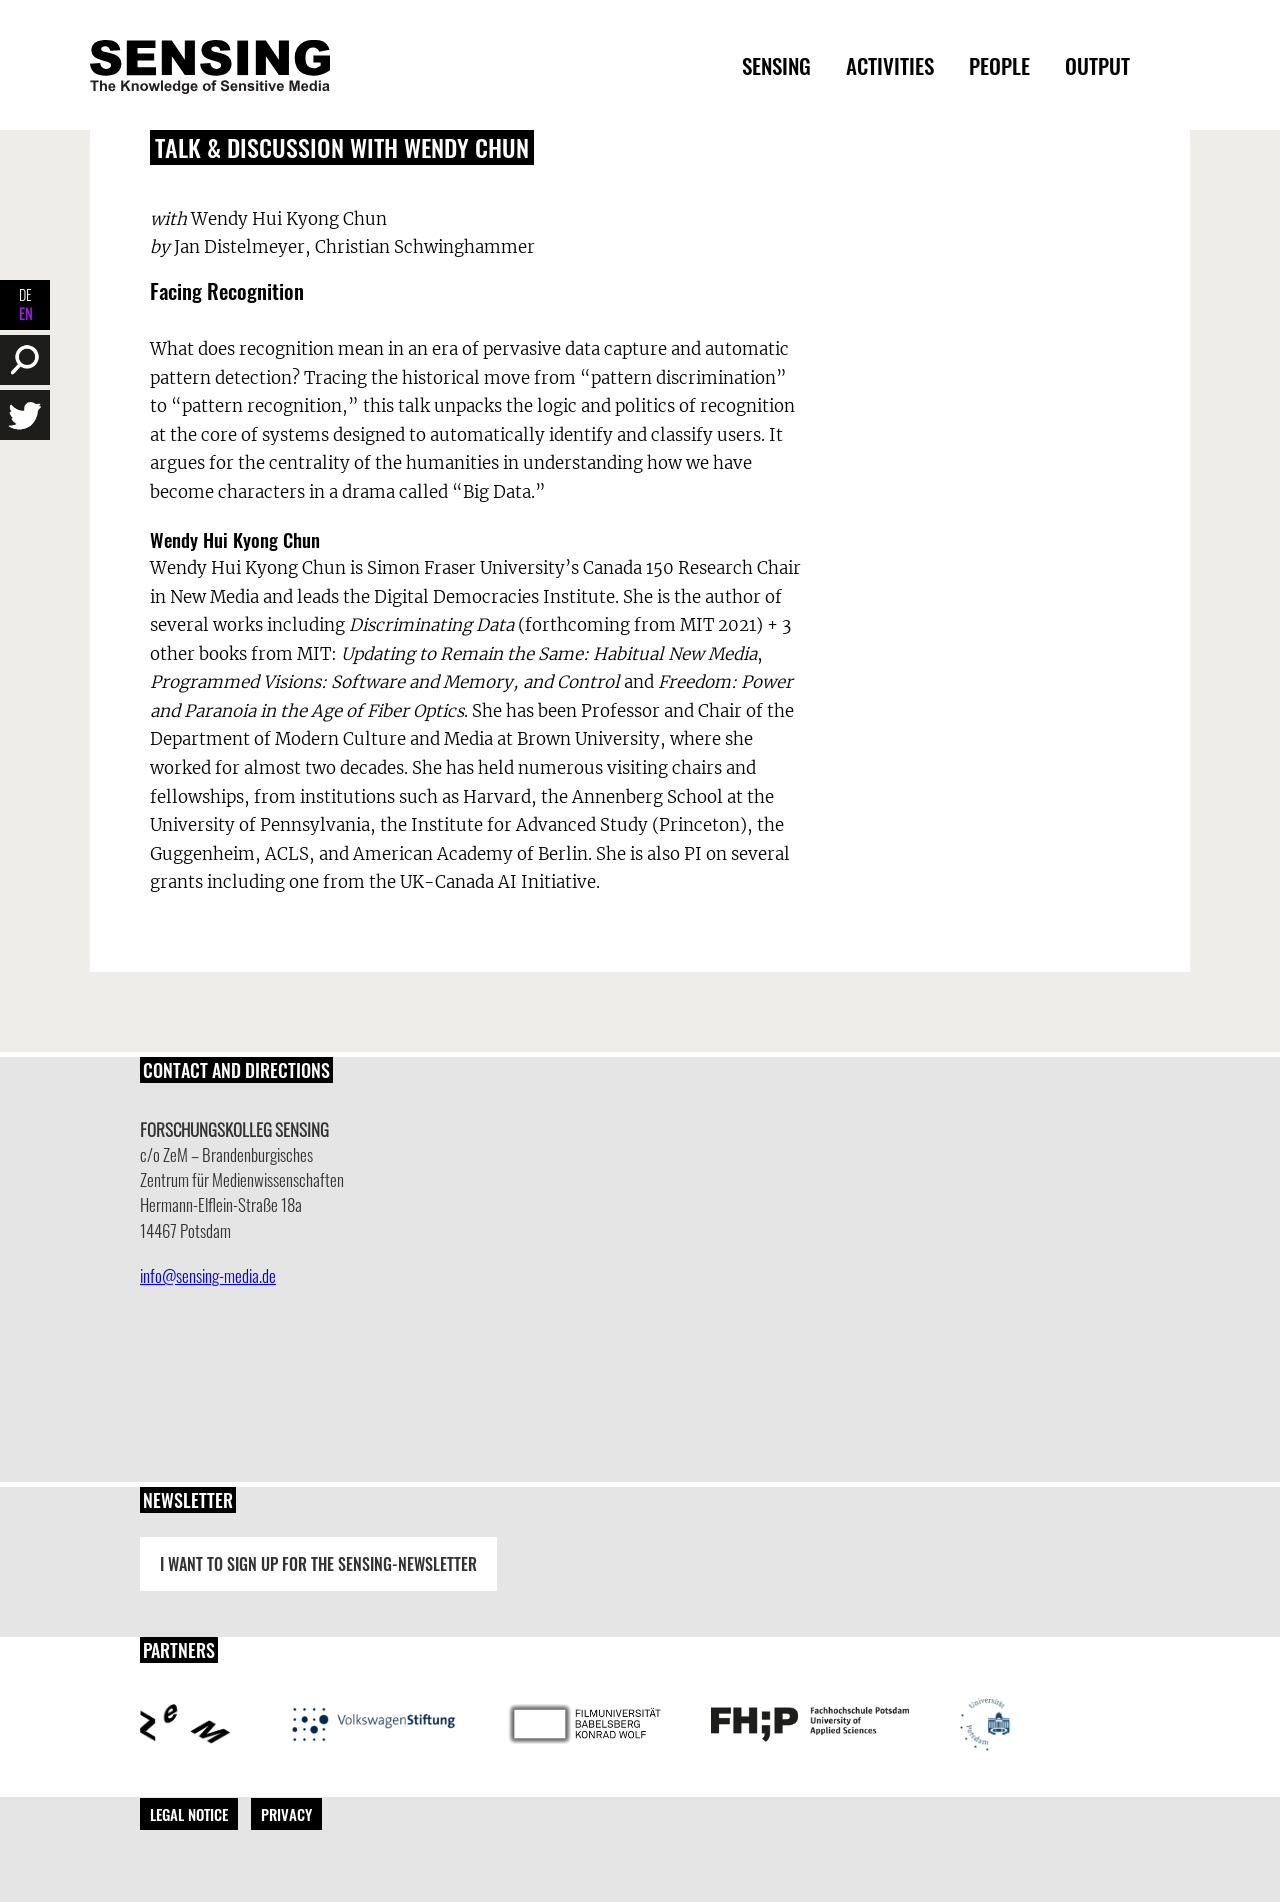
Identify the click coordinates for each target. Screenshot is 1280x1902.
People (999, 65)
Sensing (776, 65)
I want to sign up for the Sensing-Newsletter (318, 1564)
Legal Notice (189, 1814)
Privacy (286, 1814)
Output (1097, 65)
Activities (890, 65)
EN (25, 313)
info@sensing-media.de (208, 1275)
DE (25, 294)
